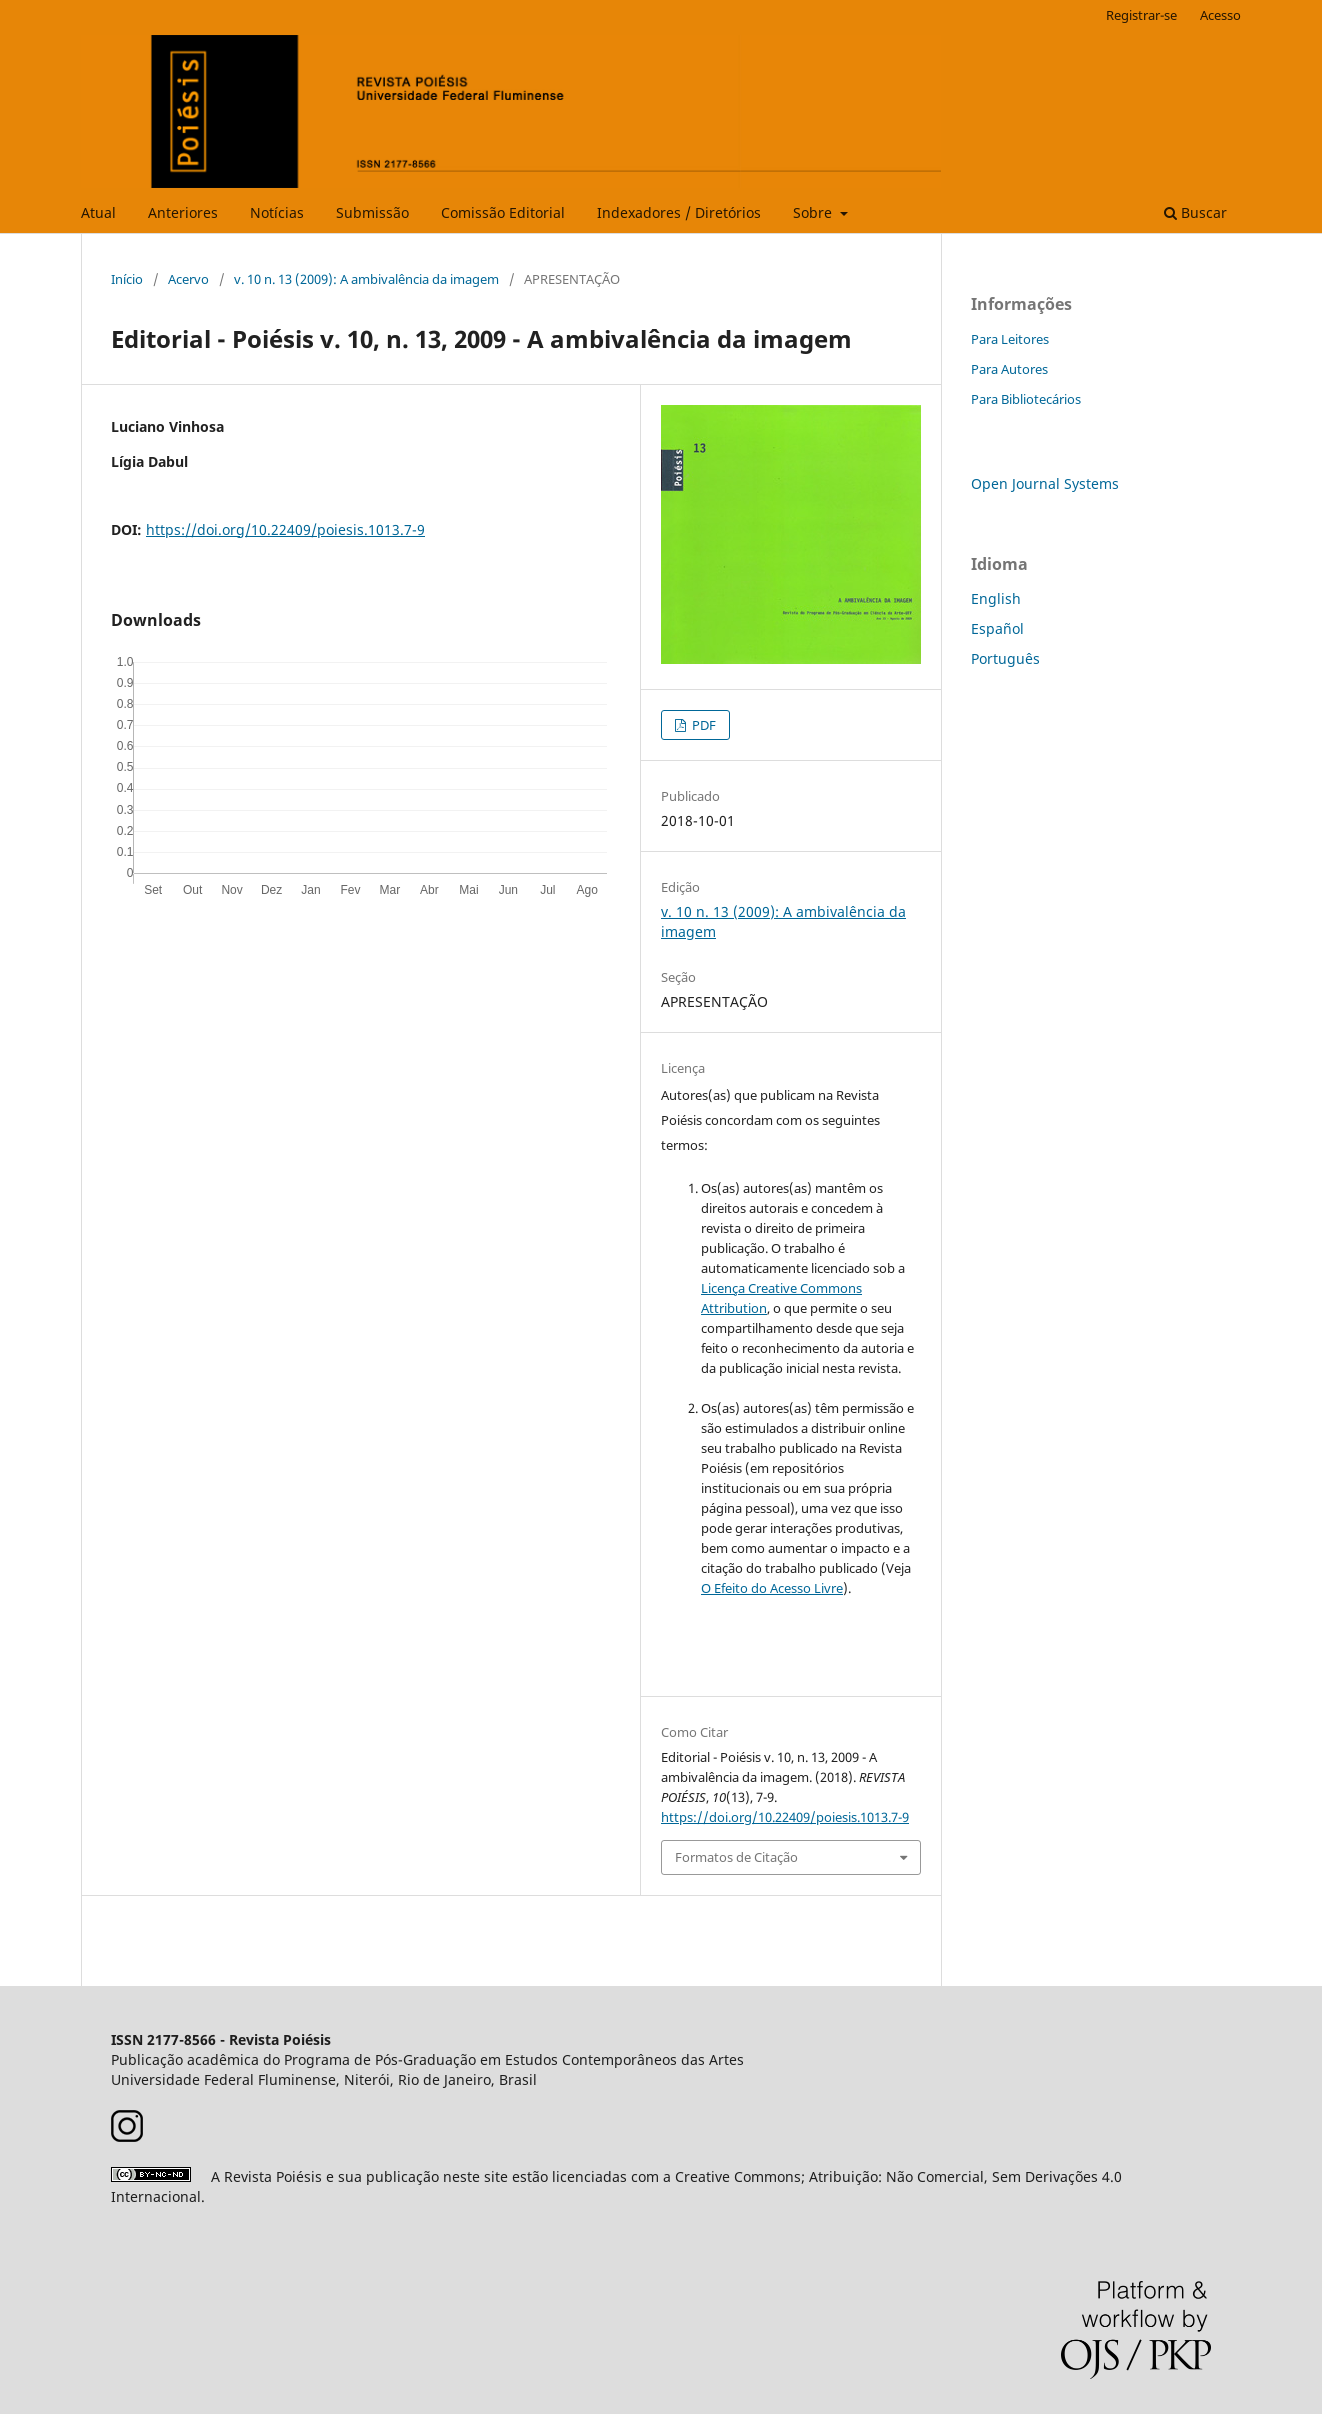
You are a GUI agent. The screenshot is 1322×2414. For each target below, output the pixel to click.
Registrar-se (1141, 15)
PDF (702, 725)
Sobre (814, 212)
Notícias (277, 212)
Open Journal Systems (1045, 483)
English (996, 598)
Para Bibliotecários (1026, 399)
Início (127, 279)
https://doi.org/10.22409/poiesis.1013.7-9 (285, 529)
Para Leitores (1010, 339)
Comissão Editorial (503, 212)
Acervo (188, 279)
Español (997, 628)
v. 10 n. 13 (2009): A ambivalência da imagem (366, 279)
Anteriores (183, 212)
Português (1005, 658)
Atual (98, 212)
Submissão (372, 212)
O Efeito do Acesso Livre (772, 1588)
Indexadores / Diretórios (679, 212)
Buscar (1195, 212)
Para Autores (1009, 369)
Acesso (1220, 15)
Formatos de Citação (736, 1857)
